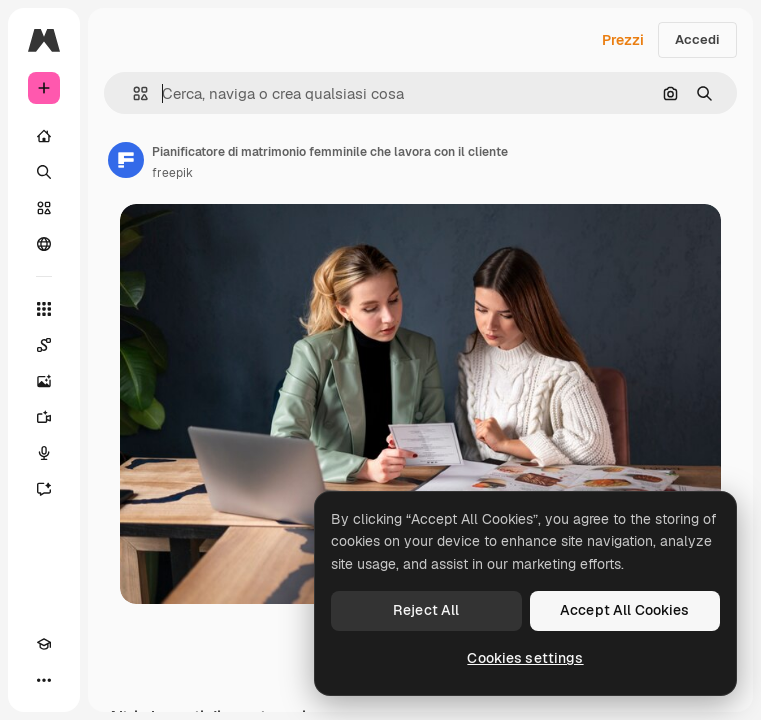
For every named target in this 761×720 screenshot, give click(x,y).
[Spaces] (44, 345)
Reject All (426, 610)
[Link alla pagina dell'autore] (126, 160)
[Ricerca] (44, 172)
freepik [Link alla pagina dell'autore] (172, 173)
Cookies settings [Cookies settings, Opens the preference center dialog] (525, 658)
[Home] (44, 136)
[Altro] (44, 680)
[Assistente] (44, 489)
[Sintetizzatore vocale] (44, 453)
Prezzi (623, 40)
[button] (132, 93)
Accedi (697, 39)
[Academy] (44, 644)
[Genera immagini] (44, 381)
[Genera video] (44, 417)
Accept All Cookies (625, 610)
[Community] (44, 244)
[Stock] (44, 208)
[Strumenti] (44, 309)
